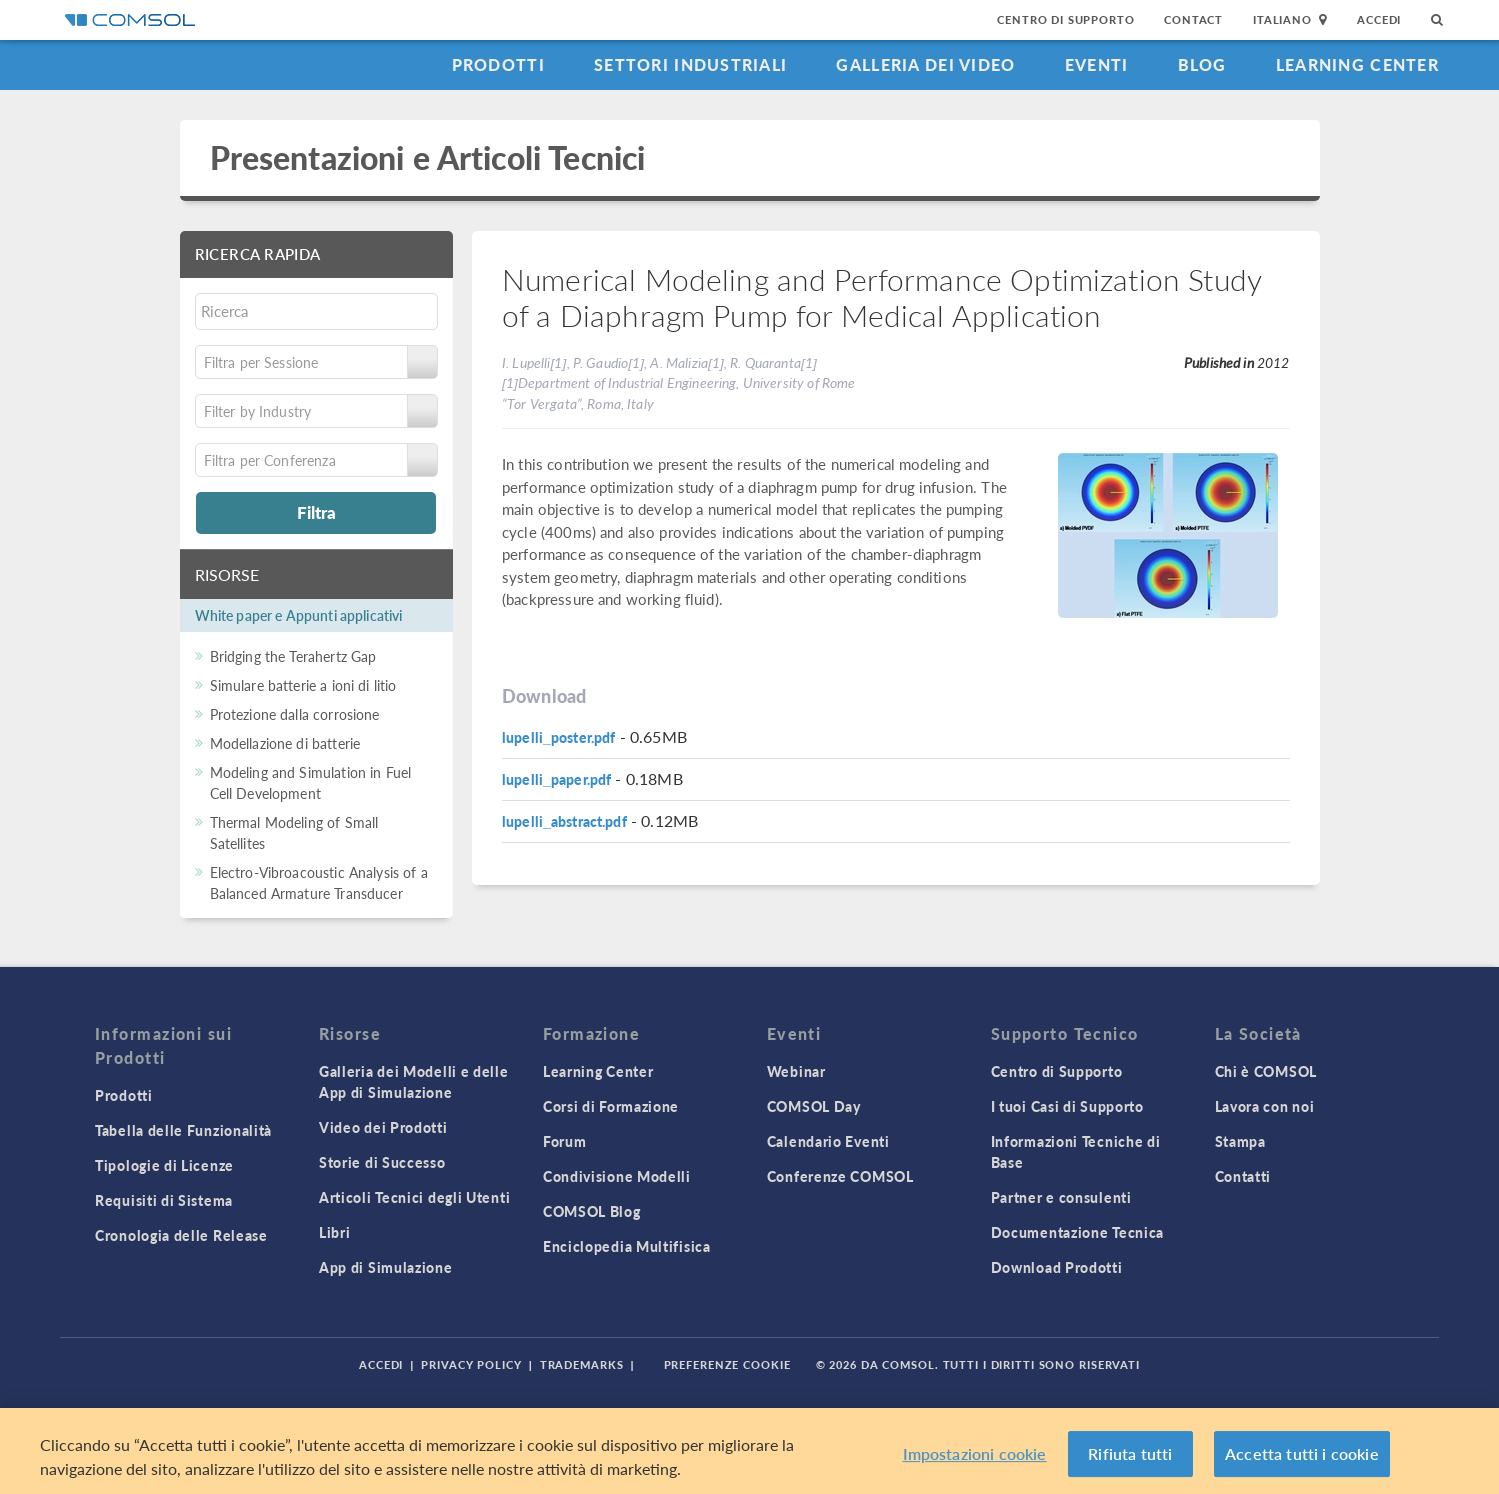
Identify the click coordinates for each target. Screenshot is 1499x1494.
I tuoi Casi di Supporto (1067, 1106)
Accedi (1379, 19)
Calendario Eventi (828, 1141)
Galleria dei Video (925, 64)
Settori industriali (690, 64)
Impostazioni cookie (975, 1453)
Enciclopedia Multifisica (627, 1246)
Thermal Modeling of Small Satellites (294, 832)
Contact (1193, 19)
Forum (565, 1141)
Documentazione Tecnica (1077, 1232)
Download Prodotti (1057, 1267)
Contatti (1243, 1176)
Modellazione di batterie (285, 743)
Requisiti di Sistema (164, 1200)
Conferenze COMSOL (840, 1176)
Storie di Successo (382, 1162)
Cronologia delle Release (181, 1235)
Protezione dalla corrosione (295, 714)
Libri (335, 1232)
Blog (1202, 64)
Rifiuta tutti (1130, 1453)
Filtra (316, 512)
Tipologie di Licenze (164, 1165)
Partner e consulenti (1061, 1197)
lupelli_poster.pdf (559, 737)
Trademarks (582, 1364)
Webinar (796, 1071)
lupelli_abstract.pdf (564, 821)
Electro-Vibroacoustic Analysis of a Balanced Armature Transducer (319, 882)
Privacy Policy (471, 1364)
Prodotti (498, 64)
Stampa (1240, 1141)
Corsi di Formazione (611, 1106)
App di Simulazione (386, 1267)
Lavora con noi (1265, 1106)
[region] (749, 1451)
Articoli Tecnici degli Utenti (414, 1197)
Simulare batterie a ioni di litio (303, 685)
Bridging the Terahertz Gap (293, 656)
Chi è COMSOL (1266, 1071)
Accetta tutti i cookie (1302, 1453)
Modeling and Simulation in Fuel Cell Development (311, 782)
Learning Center (1357, 64)
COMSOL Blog (592, 1211)
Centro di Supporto (1065, 19)
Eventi (1097, 64)
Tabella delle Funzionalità (183, 1130)
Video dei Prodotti (383, 1127)
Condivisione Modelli (617, 1176)
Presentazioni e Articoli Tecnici (428, 157)
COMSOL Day (814, 1106)
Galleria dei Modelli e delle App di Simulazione (414, 1081)
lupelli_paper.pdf (556, 779)
